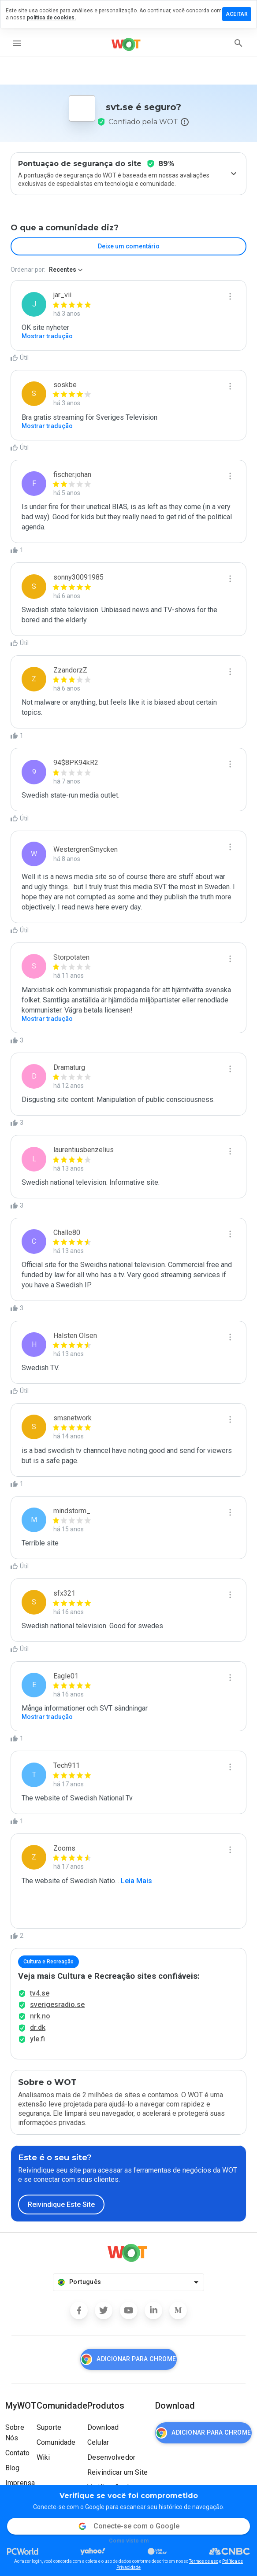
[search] (238, 43)
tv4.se (39, 1993)
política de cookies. (51, 18)
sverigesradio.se (57, 2004)
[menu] (16, 43)
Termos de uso (203, 2561)
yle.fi (37, 2039)
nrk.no (40, 2016)
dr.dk (37, 2027)
